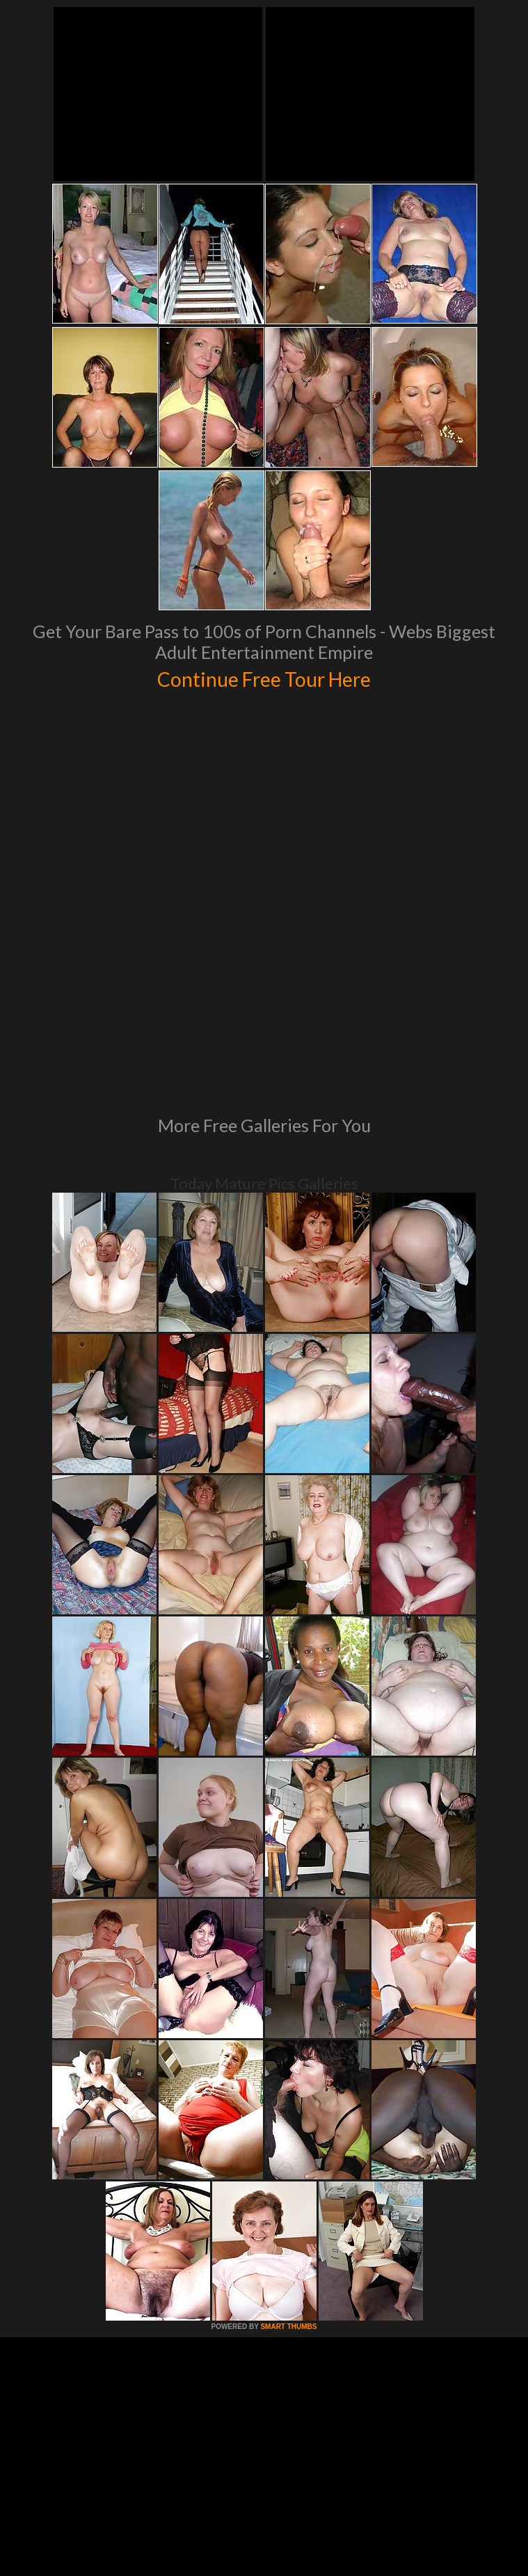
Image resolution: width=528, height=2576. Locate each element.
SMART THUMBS (288, 2129)
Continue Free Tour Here (264, 677)
